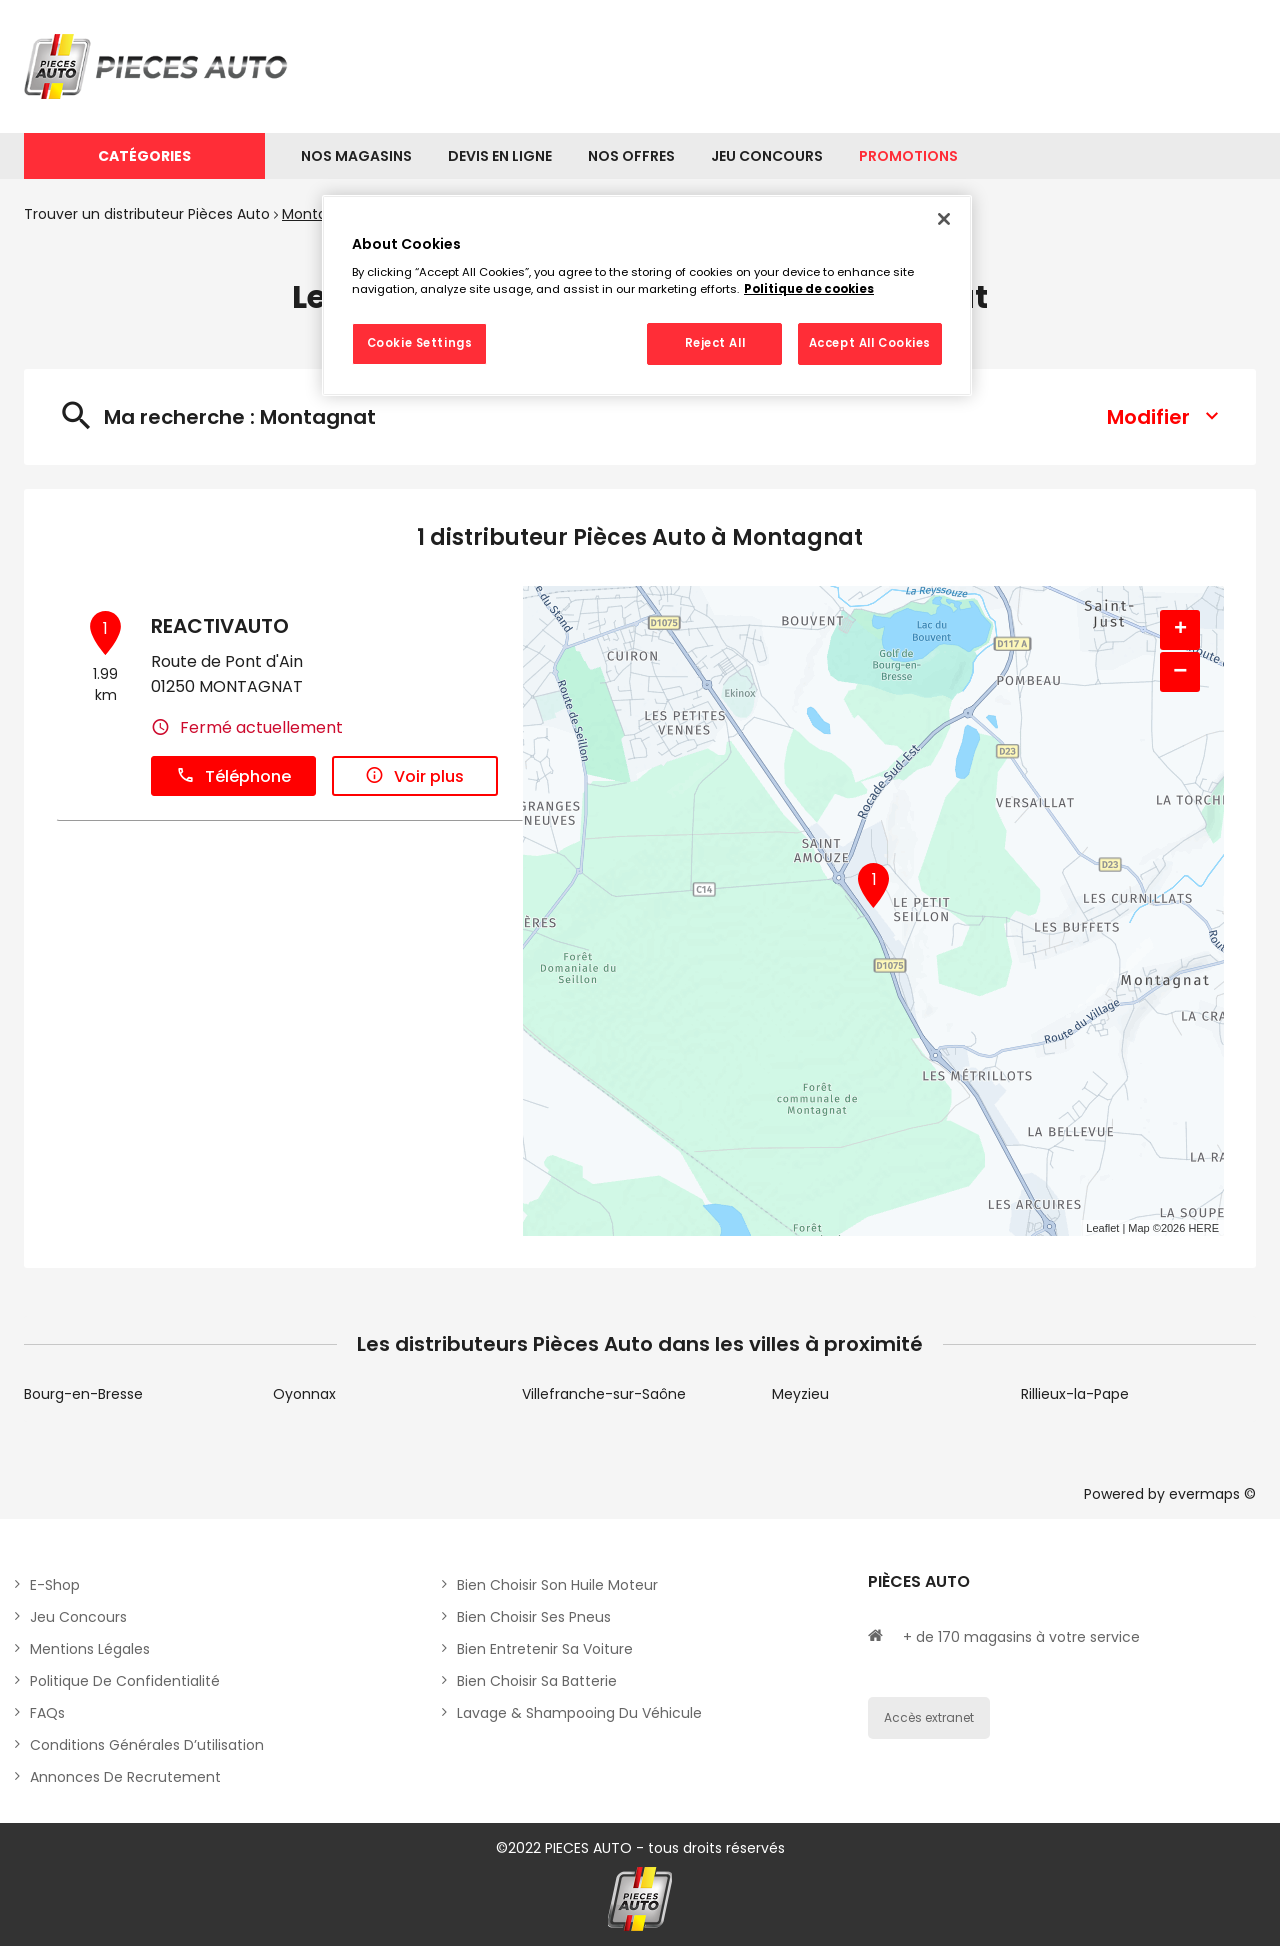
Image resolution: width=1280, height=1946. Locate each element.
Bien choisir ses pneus (534, 1617)
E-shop (55, 1585)
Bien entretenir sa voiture (545, 1649)
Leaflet (1102, 1228)
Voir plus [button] (414, 776)
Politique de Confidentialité (125, 1681)
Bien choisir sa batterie (537, 1681)
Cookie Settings (420, 343)
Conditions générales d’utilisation (147, 1745)
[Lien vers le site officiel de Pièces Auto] (159, 66)
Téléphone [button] (233, 776)
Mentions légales (90, 1649)
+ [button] (1180, 630)
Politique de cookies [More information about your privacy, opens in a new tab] (809, 289)
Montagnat (321, 214)
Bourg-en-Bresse (83, 1394)
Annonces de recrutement (125, 1777)
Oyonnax (304, 1394)
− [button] (1180, 671)
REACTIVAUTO (220, 626)
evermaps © (1212, 1494)
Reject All (715, 343)
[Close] (944, 219)
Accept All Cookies (870, 343)
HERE (1203, 1228)
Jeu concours (78, 1617)
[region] (647, 296)
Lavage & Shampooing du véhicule (579, 1713)
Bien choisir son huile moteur (557, 1585)
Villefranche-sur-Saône (604, 1394)
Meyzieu (800, 1394)
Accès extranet (929, 1717)
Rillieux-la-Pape (1075, 1394)
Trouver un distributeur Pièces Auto (147, 214)
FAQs (47, 1713)
